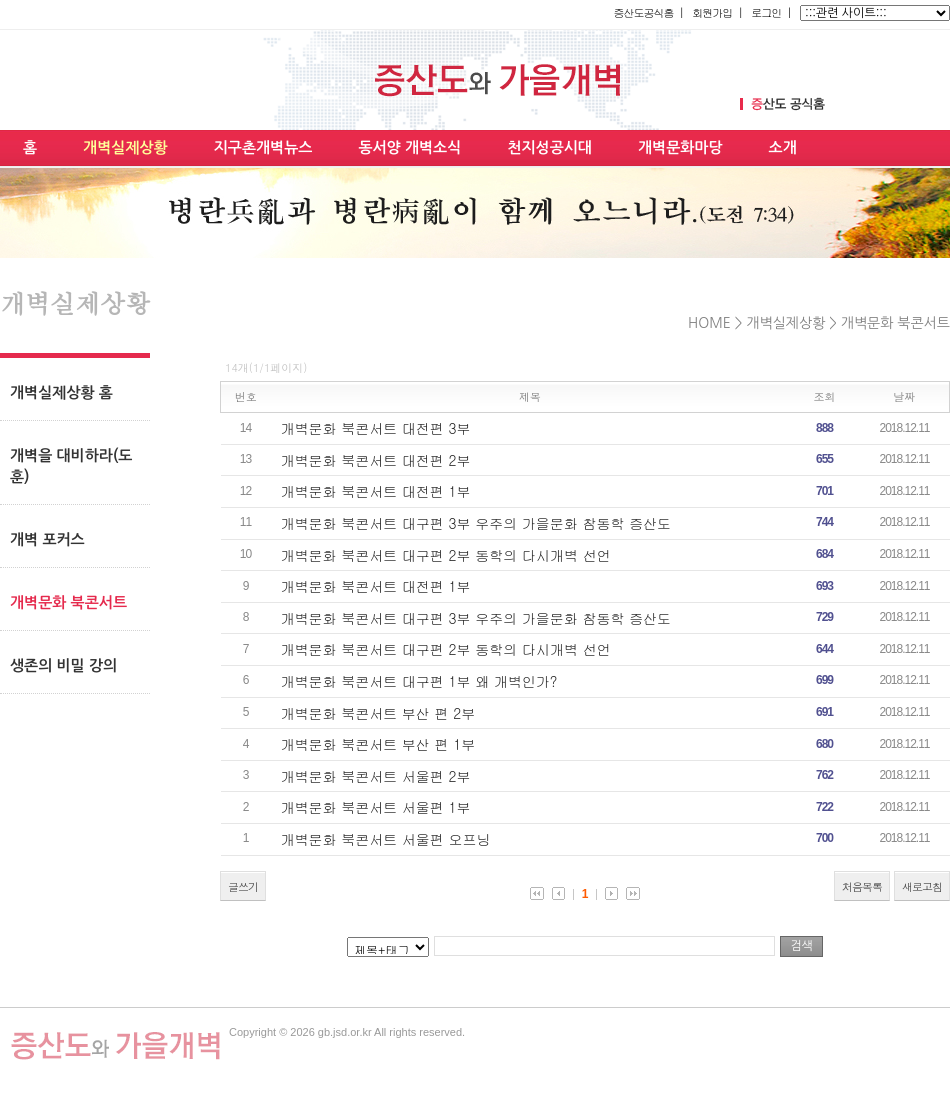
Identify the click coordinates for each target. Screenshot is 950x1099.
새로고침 (922, 886)
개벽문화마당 (680, 147)
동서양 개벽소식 (409, 147)
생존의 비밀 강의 (63, 665)
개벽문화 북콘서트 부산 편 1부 (378, 744)
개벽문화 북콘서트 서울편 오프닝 (386, 839)
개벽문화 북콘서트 (895, 323)
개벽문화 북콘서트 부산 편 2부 (378, 713)
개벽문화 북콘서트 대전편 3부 (376, 428)
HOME (709, 323)
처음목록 (862, 886)
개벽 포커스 (47, 539)
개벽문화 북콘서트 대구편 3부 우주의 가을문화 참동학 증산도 (476, 523)
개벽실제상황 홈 (61, 392)
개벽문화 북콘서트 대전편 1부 (376, 491)
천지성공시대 (549, 147)
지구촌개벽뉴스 (263, 147)
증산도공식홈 (643, 12)
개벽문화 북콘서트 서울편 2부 (376, 776)
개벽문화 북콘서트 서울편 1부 (376, 807)
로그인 (766, 12)
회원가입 (712, 12)
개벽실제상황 (125, 147)
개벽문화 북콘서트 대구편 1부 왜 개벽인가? (419, 681)
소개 (783, 147)
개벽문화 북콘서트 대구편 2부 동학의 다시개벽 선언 (446, 555)
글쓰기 (243, 886)
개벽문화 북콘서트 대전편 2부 (376, 460)
